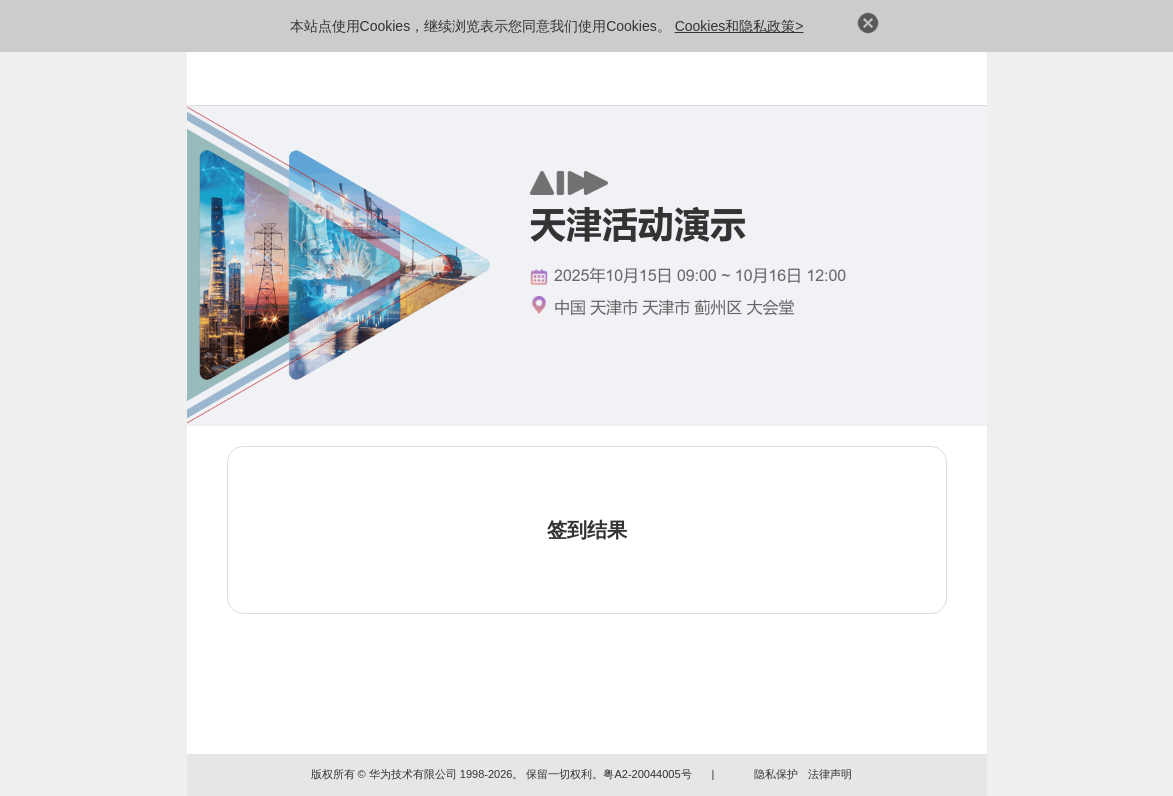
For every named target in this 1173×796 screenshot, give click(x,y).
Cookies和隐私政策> (739, 26)
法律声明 (830, 774)
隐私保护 (776, 774)
